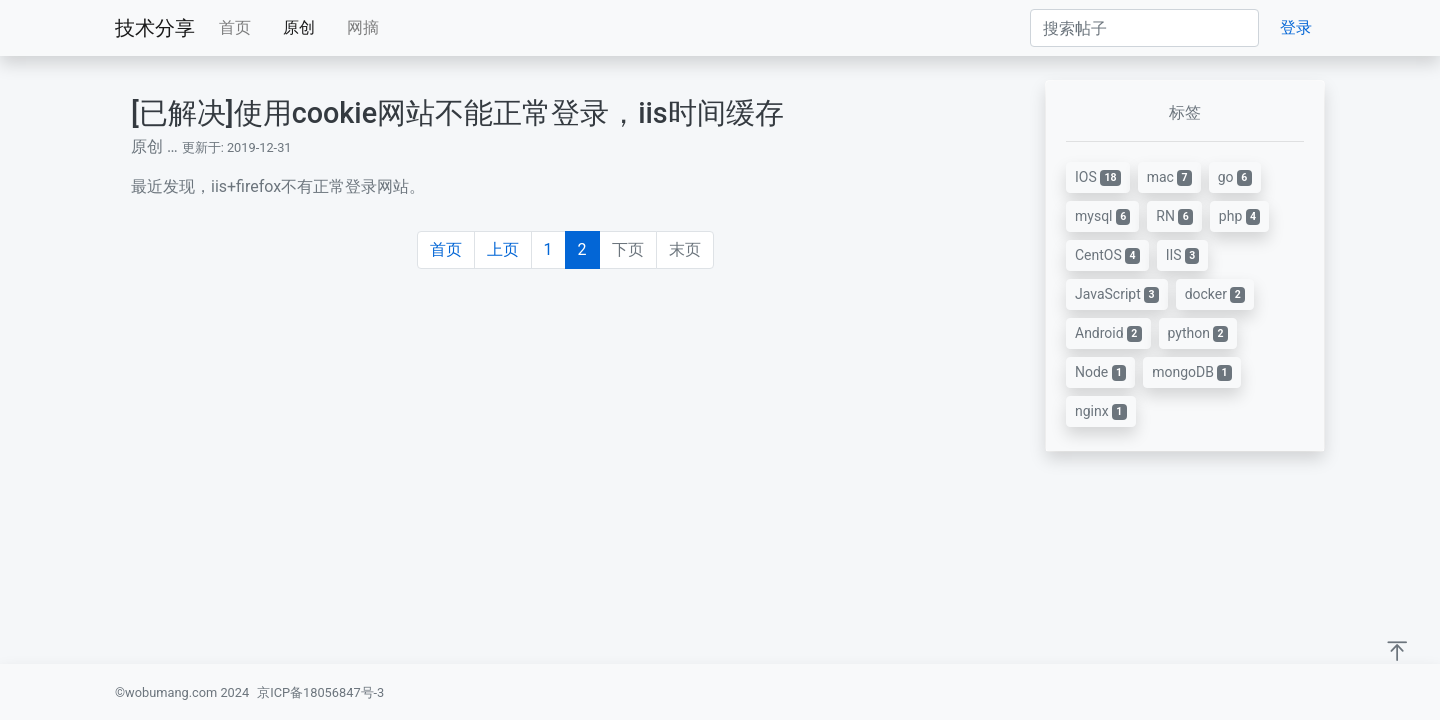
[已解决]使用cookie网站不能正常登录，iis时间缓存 (457, 113)
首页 (235, 27)
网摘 (363, 27)
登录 (1296, 27)
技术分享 (155, 28)
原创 (299, 27)
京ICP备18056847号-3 (320, 692)
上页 (503, 249)
